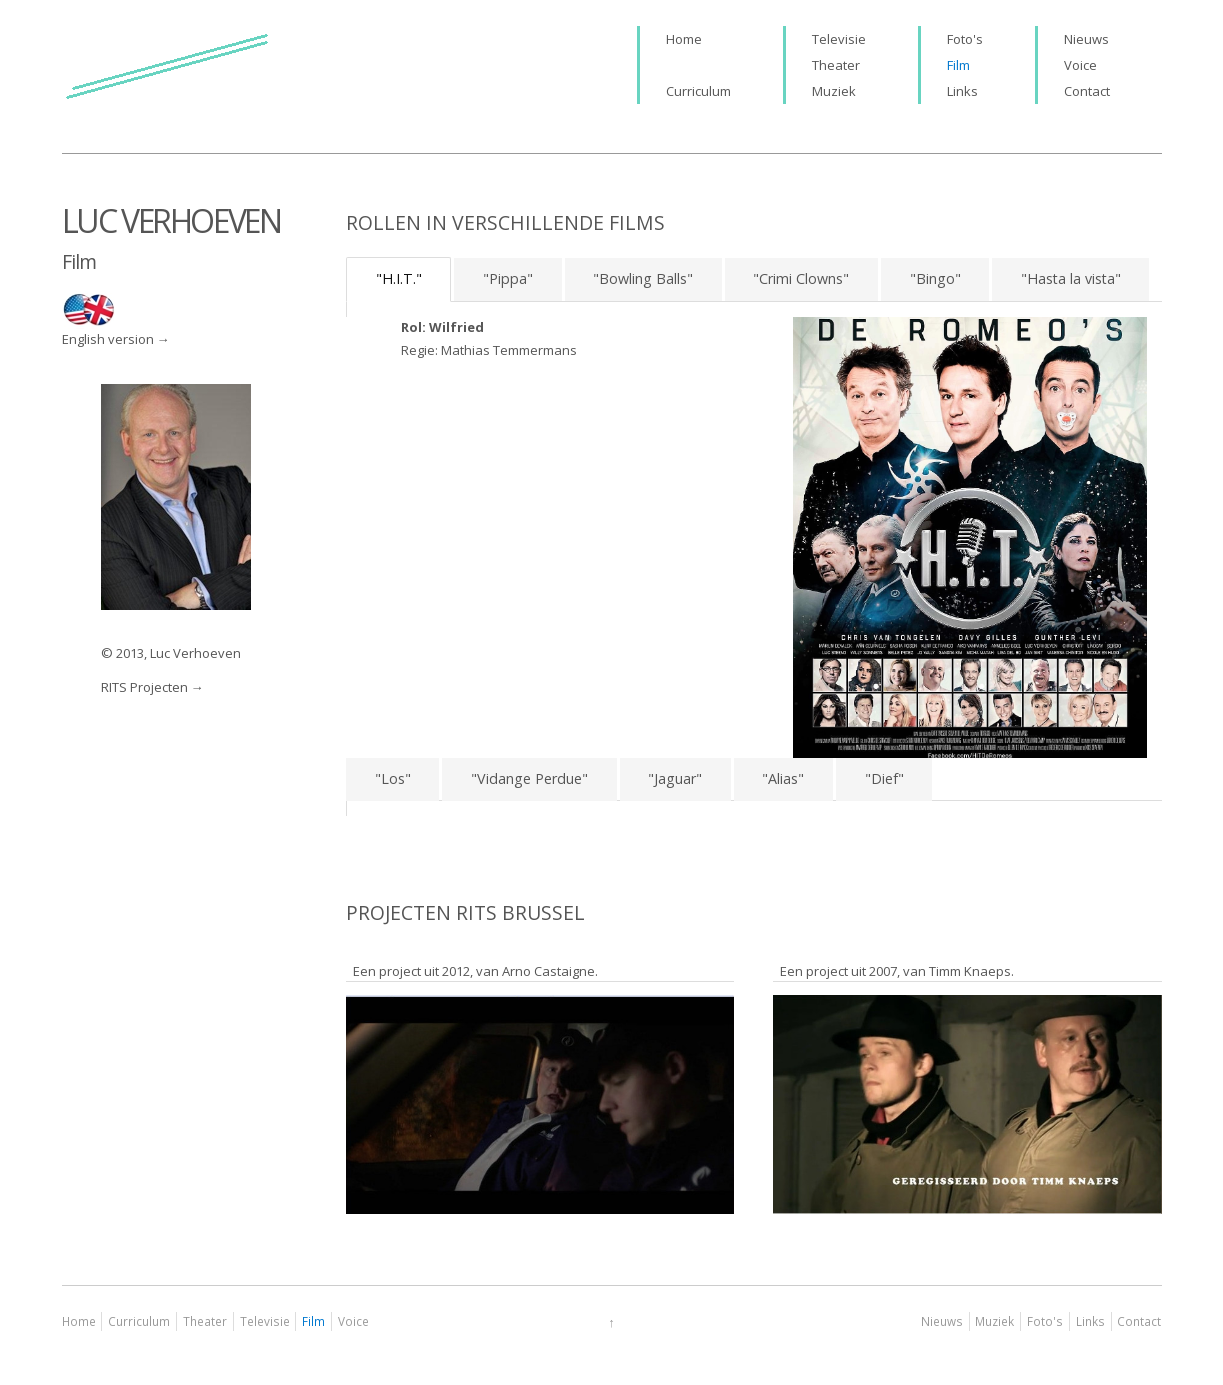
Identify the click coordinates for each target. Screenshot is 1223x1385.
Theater (836, 65)
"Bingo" (935, 278)
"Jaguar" (675, 778)
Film (958, 65)
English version (108, 339)
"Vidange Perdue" (529, 778)
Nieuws (1086, 39)
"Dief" (884, 778)
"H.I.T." (399, 278)
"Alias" (783, 778)
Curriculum (698, 91)
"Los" (393, 778)
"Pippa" (508, 278)
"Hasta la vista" (1071, 278)
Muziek (834, 91)
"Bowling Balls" (643, 278)
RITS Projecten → (152, 687)
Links (962, 91)
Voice (1080, 65)
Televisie (839, 39)
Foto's (965, 39)
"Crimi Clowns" (801, 278)
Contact (1087, 91)
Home (684, 39)
